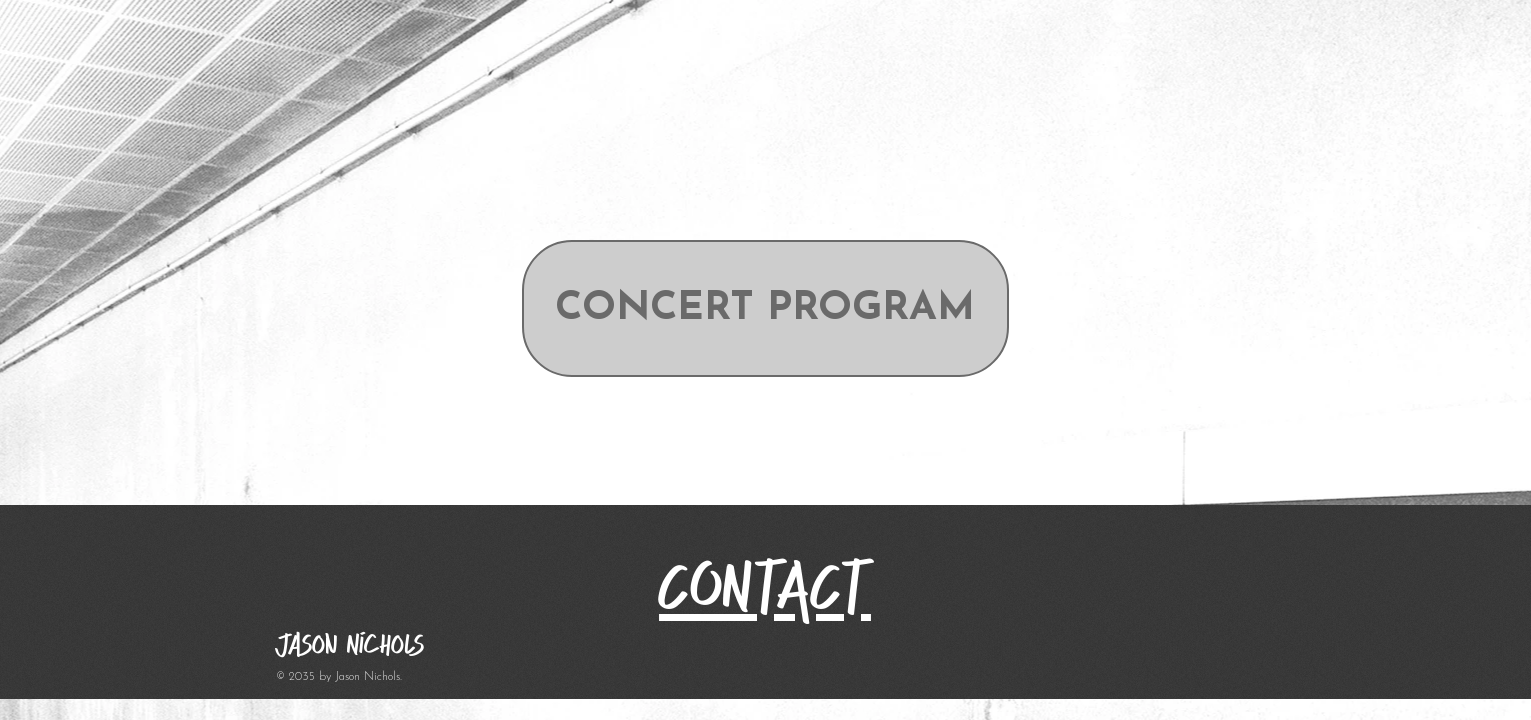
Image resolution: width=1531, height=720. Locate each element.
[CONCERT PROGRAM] (765, 308)
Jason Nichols (350, 644)
